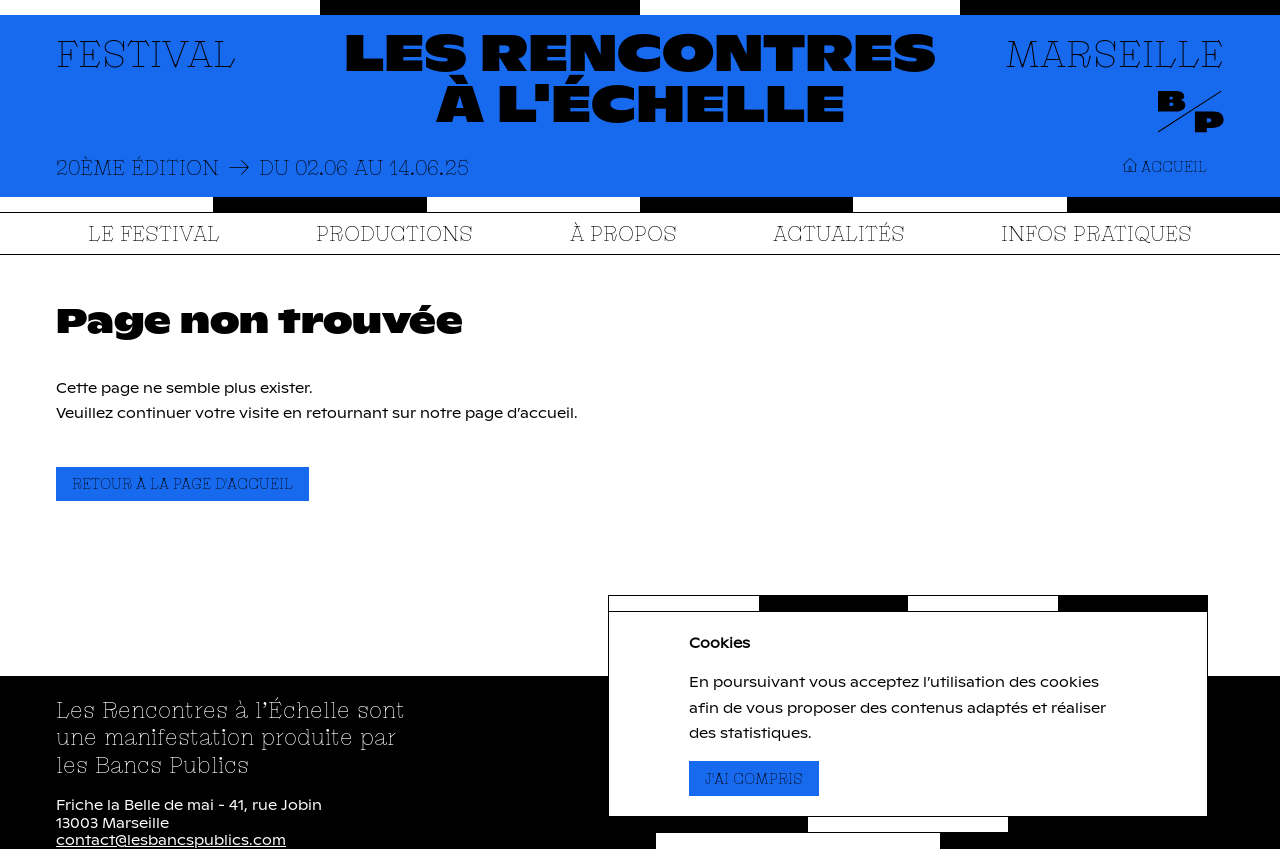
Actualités (839, 233)
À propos (623, 233)
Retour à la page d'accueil (182, 483)
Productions (394, 233)
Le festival (154, 233)
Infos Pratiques (1096, 233)
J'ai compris (762, 778)
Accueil (1165, 166)
